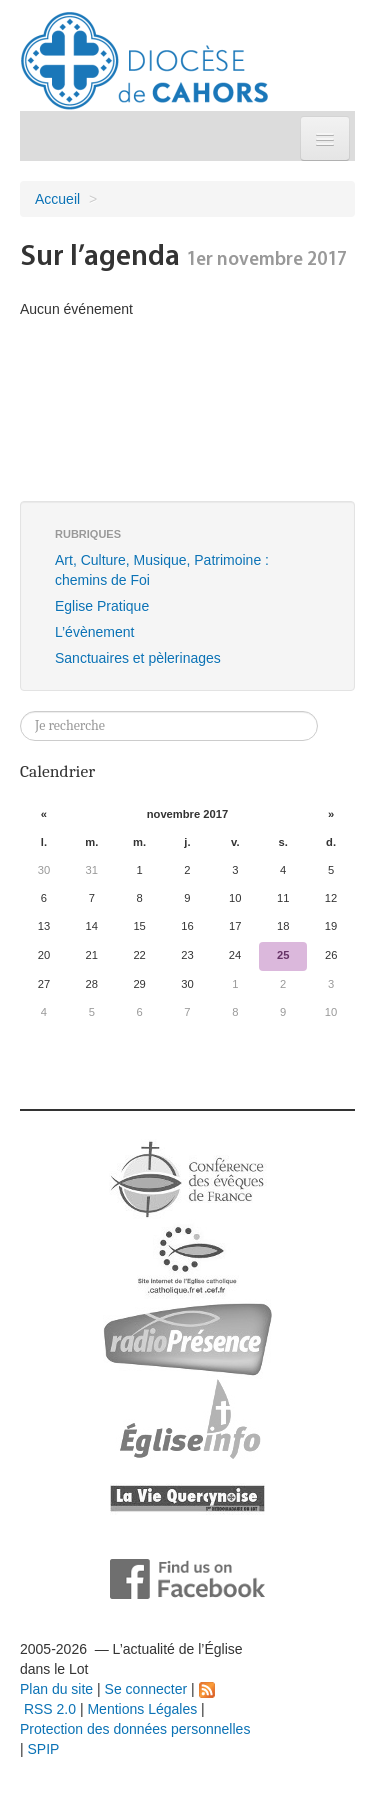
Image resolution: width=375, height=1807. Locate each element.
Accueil (57, 199)
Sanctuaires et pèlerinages (138, 658)
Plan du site (56, 1689)
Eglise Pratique (102, 606)
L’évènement (94, 632)
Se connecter (146, 1689)
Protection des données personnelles (135, 1729)
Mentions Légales (142, 1709)
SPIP (44, 1749)
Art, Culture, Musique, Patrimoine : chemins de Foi (162, 570)
